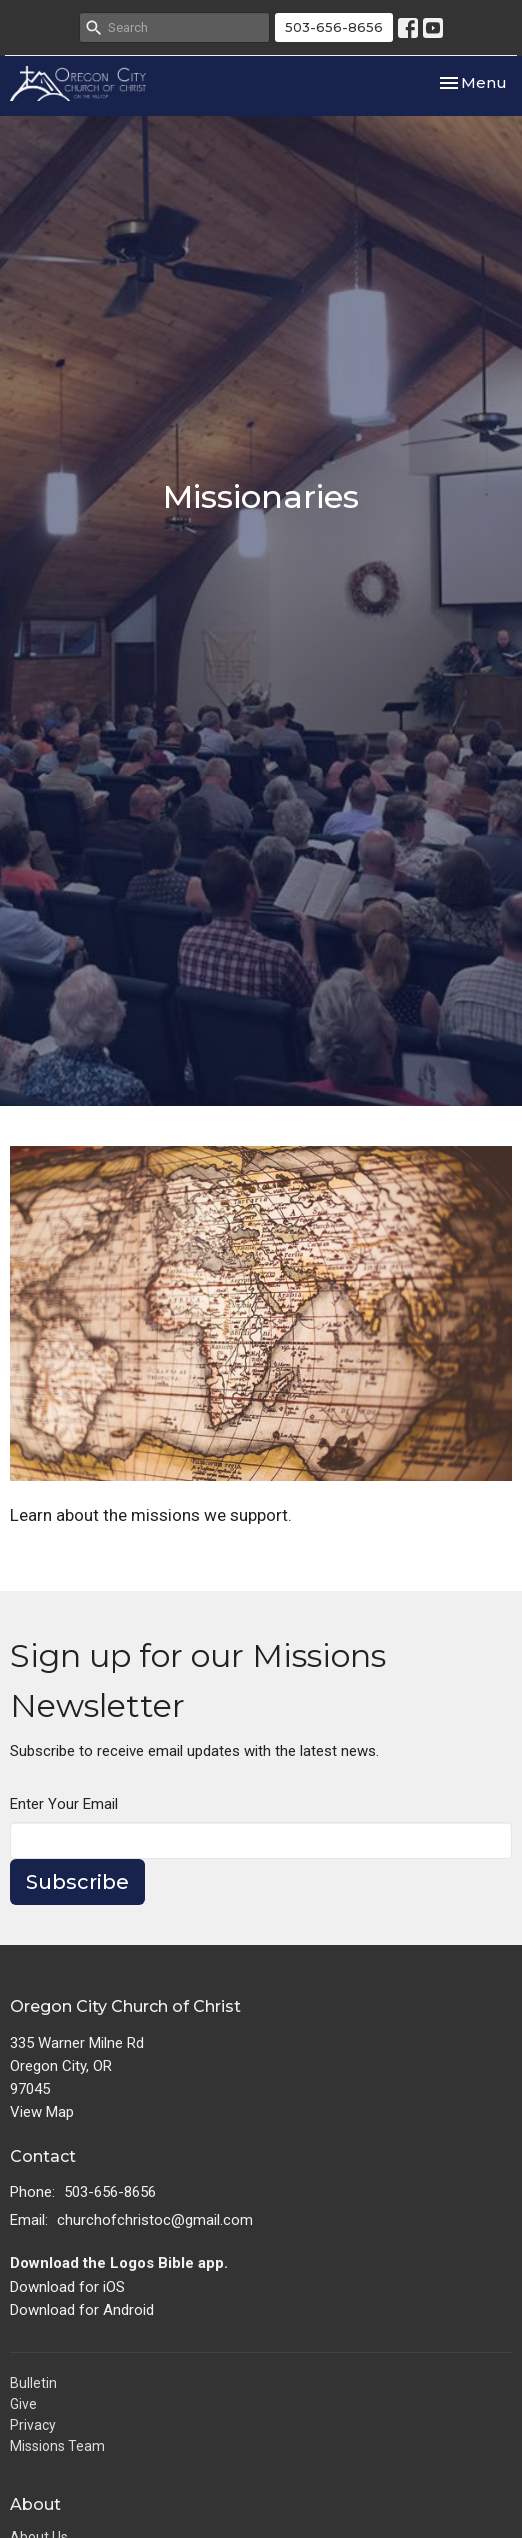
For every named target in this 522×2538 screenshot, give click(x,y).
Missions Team (57, 2446)
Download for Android (82, 2310)
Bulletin (33, 2383)
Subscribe (77, 1882)
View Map (42, 2112)
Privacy (33, 2425)
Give (23, 2404)
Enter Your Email (64, 1804)
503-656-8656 (334, 27)
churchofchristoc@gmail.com (155, 2220)
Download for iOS (67, 2287)
